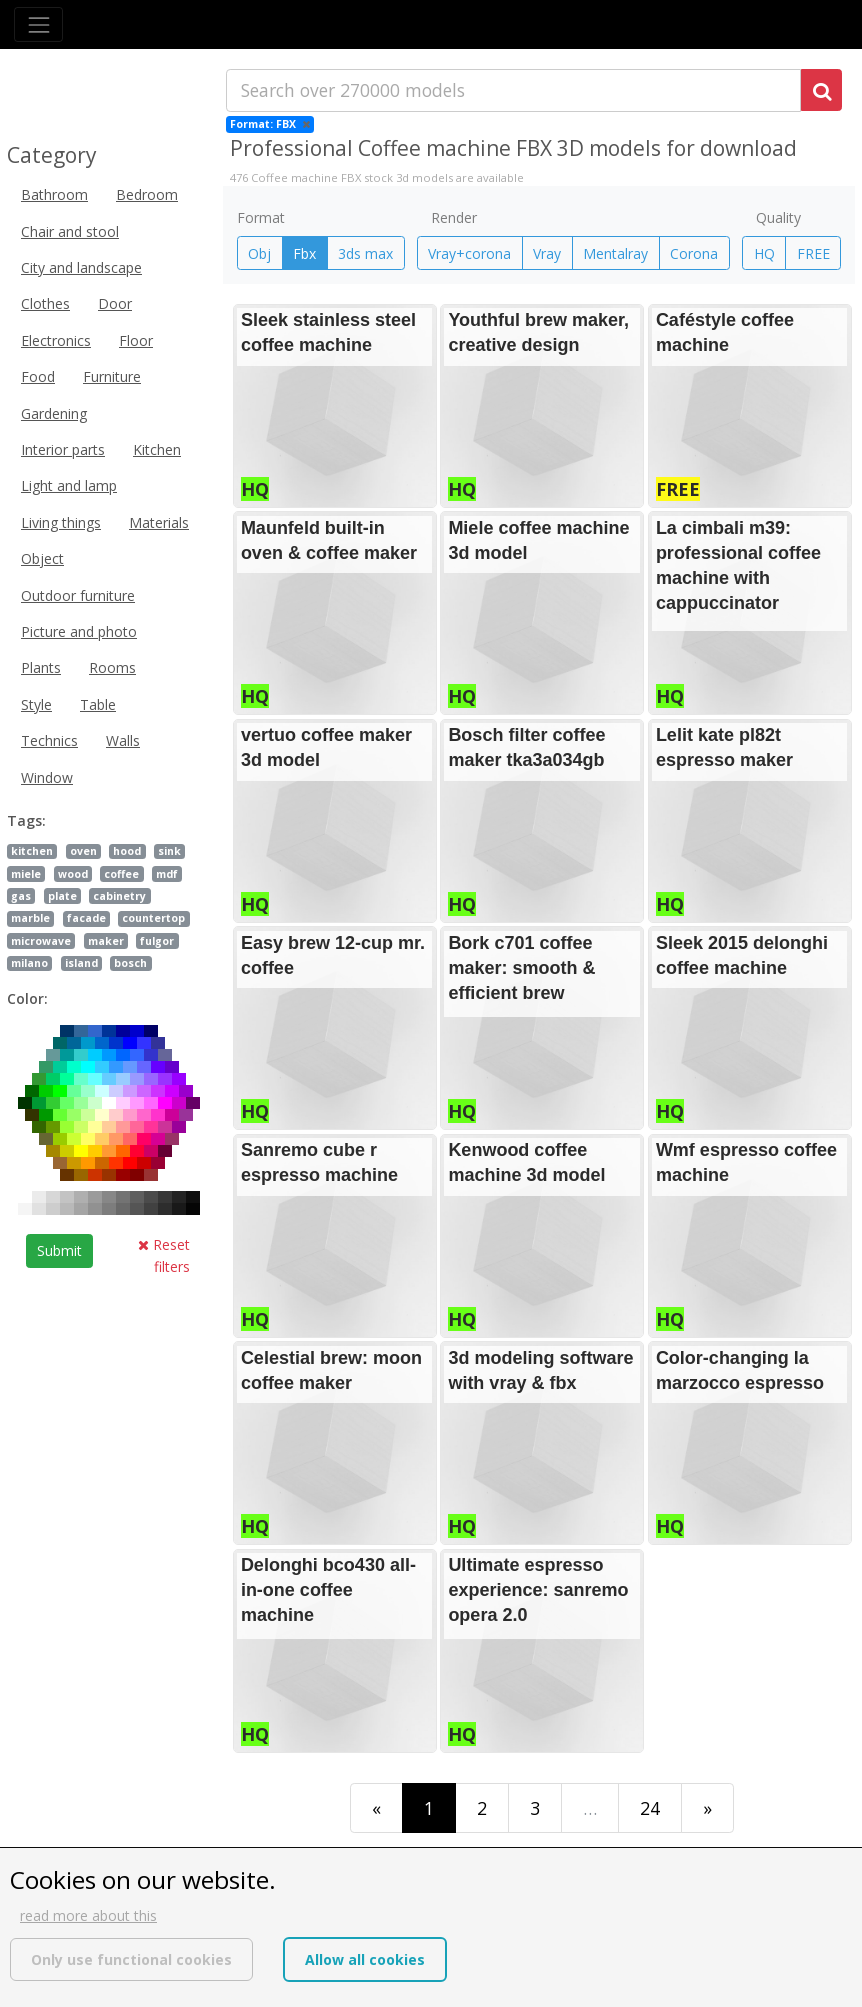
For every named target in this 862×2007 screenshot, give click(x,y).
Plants (41, 667)
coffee (121, 874)
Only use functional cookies (131, 1959)
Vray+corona (469, 253)
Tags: (26, 820)
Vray (547, 253)
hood (127, 851)
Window (47, 777)
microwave (41, 941)
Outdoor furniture (78, 595)
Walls (123, 740)
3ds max (365, 253)
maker (106, 941)
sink (169, 851)
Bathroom (54, 194)
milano (29, 963)
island (81, 963)
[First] (376, 1807)
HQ (764, 253)
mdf (167, 874)
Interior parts (63, 449)
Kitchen (157, 449)
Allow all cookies (365, 1959)
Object (42, 558)
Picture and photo (79, 631)
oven (83, 851)
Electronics (56, 340)
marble (30, 918)
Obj (259, 253)
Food (38, 376)
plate (62, 896)
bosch (130, 963)
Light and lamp (69, 485)
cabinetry (119, 896)
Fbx (304, 253)
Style (36, 704)
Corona (694, 253)
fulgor (157, 941)
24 (650, 1808)
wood (73, 874)
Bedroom (147, 194)
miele (26, 874)
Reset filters (164, 1255)
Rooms (112, 667)
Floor (136, 340)
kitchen (32, 851)
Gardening (54, 413)
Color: (27, 998)
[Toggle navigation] (38, 24)
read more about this (88, 1915)
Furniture (112, 376)
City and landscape (81, 267)
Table (98, 704)
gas (21, 896)
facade (86, 918)
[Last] (707, 1807)
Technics (49, 740)
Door (115, 303)
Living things (61, 522)
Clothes (45, 303)
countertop (153, 918)
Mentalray (615, 253)
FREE (813, 253)
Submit (59, 1250)
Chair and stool (70, 231)
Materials (159, 522)
